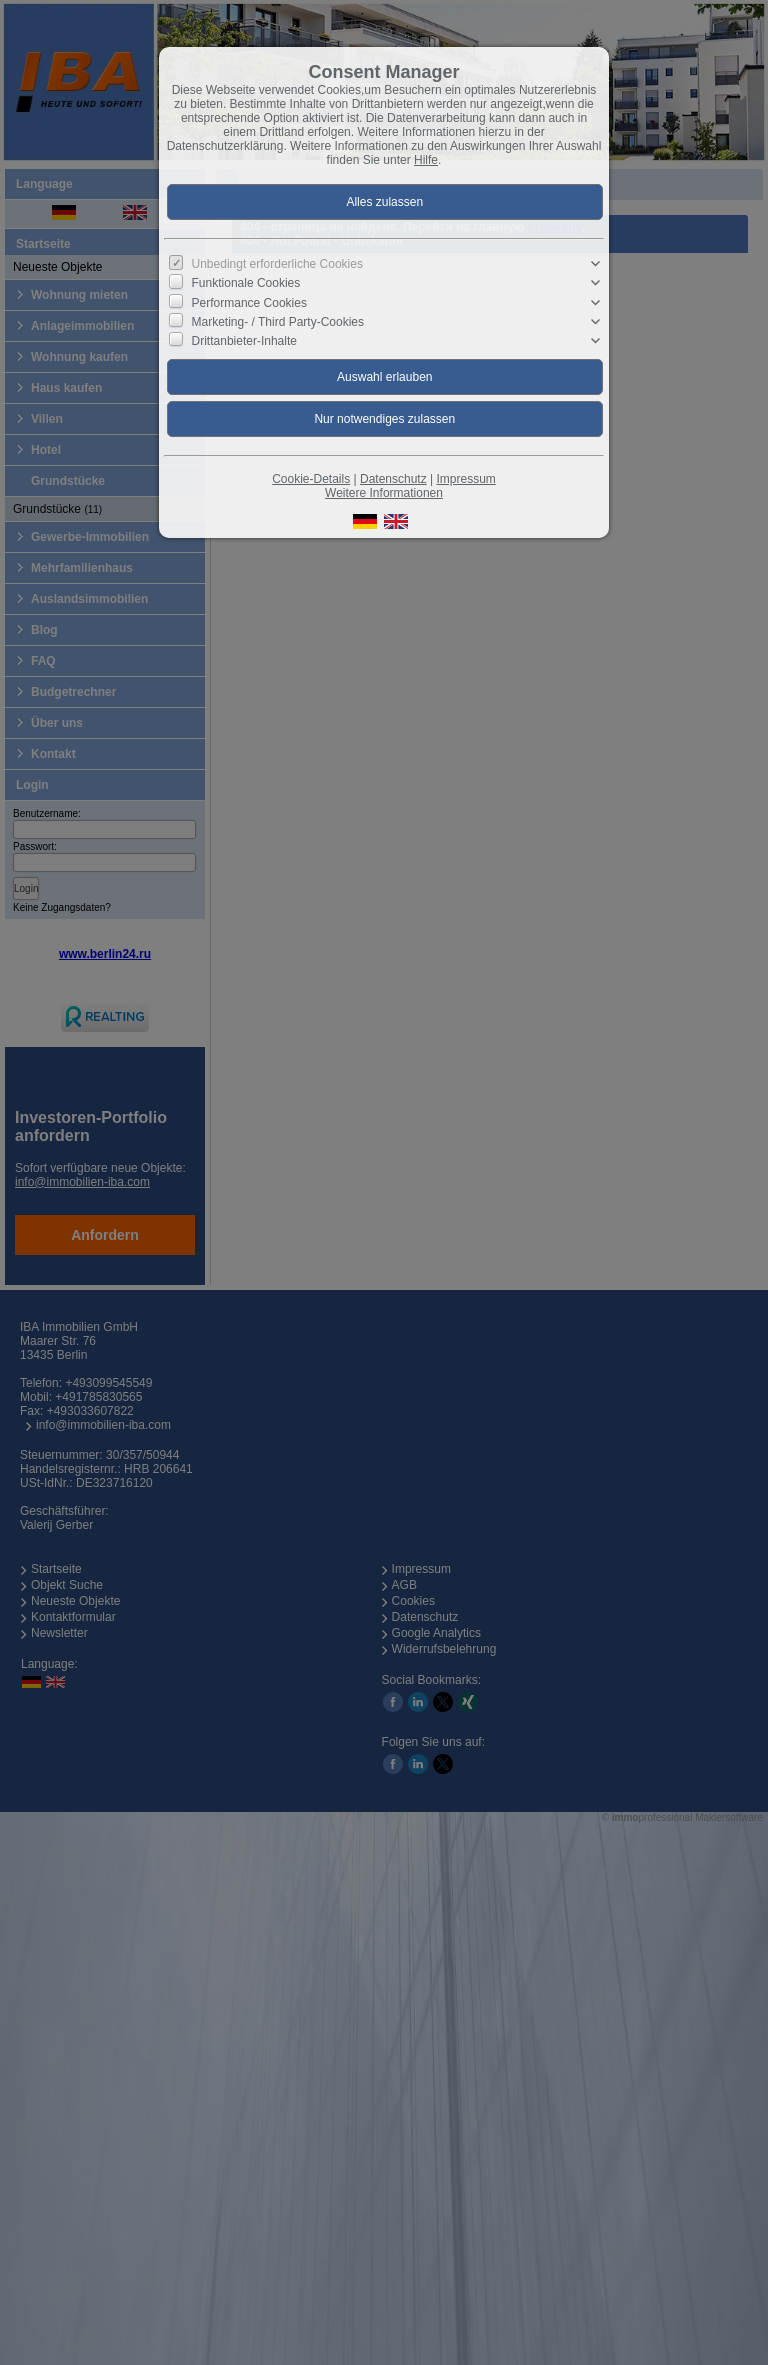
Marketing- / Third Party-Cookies (278, 322)
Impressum (465, 479)
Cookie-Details (311, 479)
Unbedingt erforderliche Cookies (277, 264)
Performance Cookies (249, 302)
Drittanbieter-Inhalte (244, 341)
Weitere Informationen (384, 493)
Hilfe (426, 160)
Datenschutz (393, 479)
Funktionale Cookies (246, 283)
